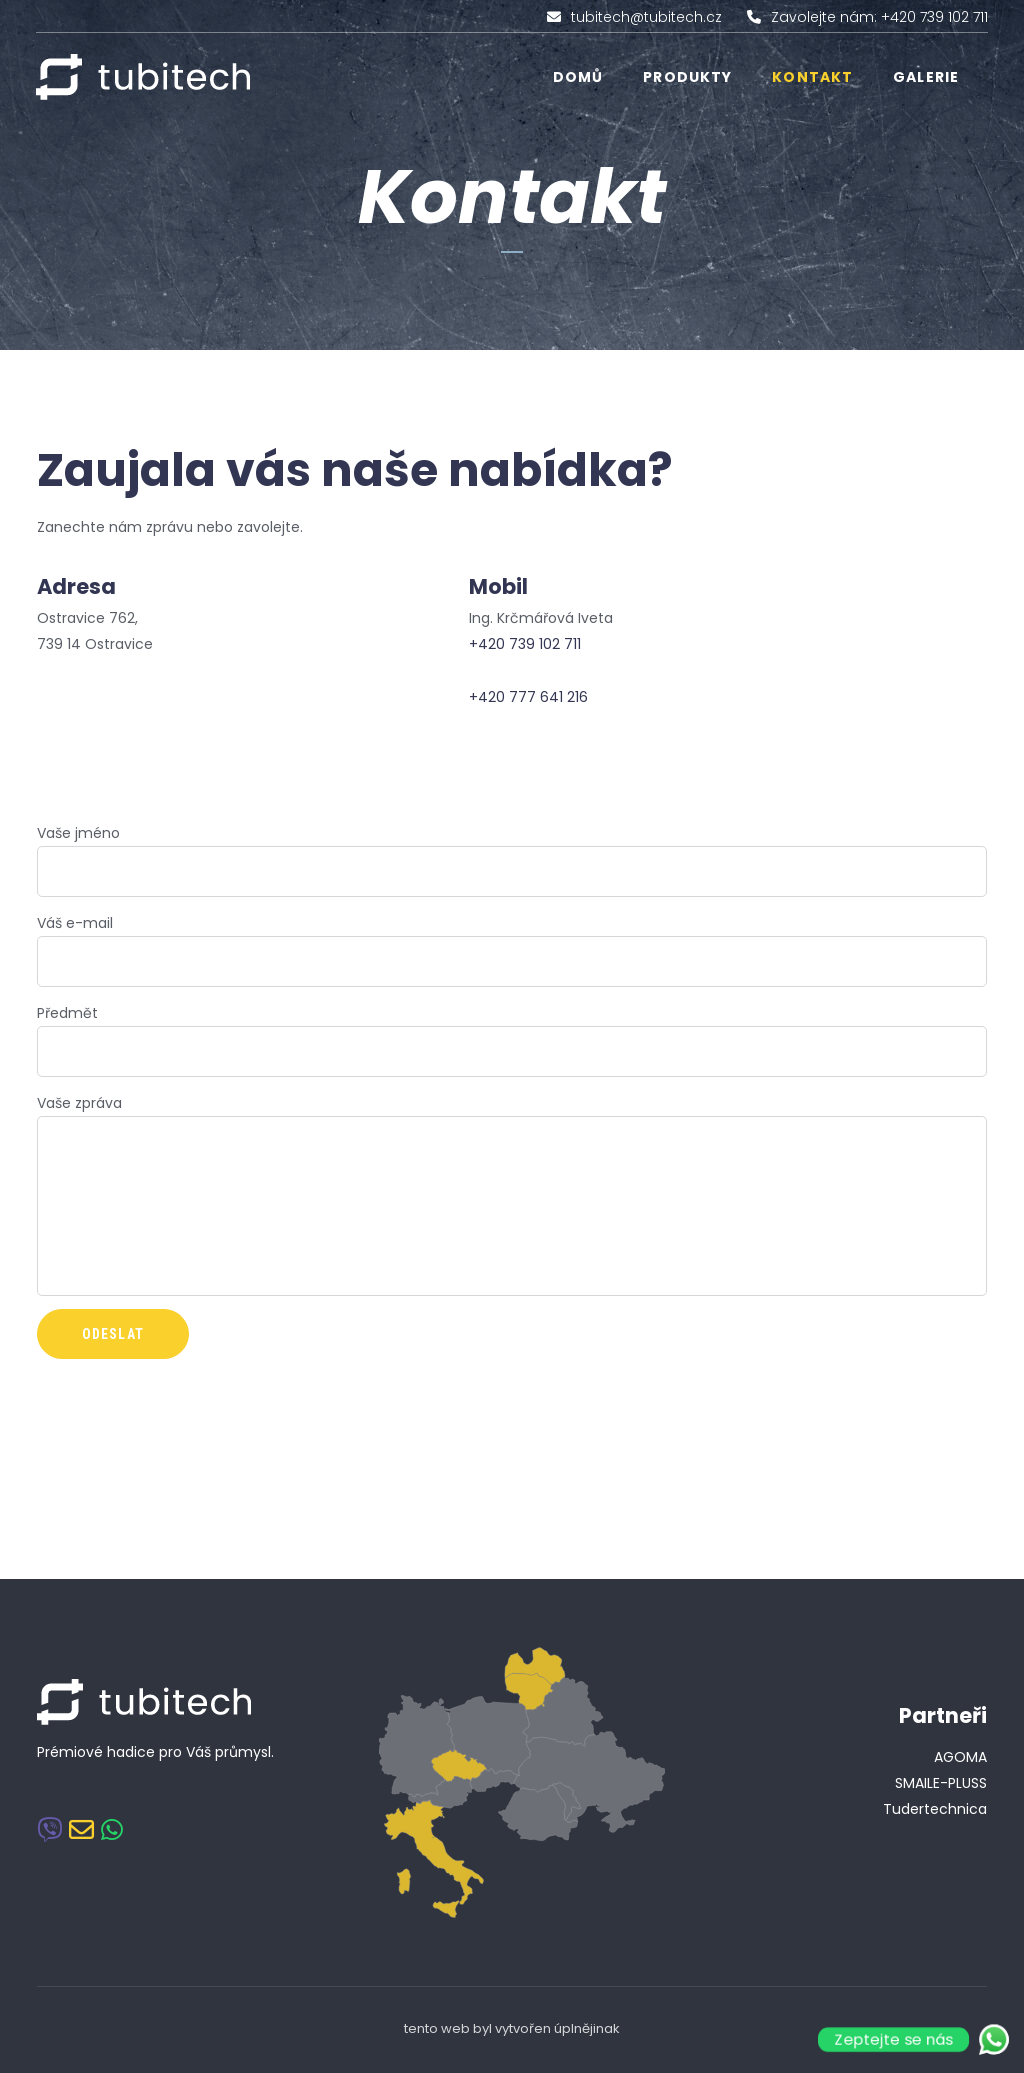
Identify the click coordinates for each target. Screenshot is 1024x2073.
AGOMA (960, 1757)
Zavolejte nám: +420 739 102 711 (879, 17)
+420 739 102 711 (525, 644)
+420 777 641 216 (528, 697)
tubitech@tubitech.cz (646, 17)
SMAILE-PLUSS (941, 1783)
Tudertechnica (935, 1809)
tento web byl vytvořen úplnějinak (512, 2028)
